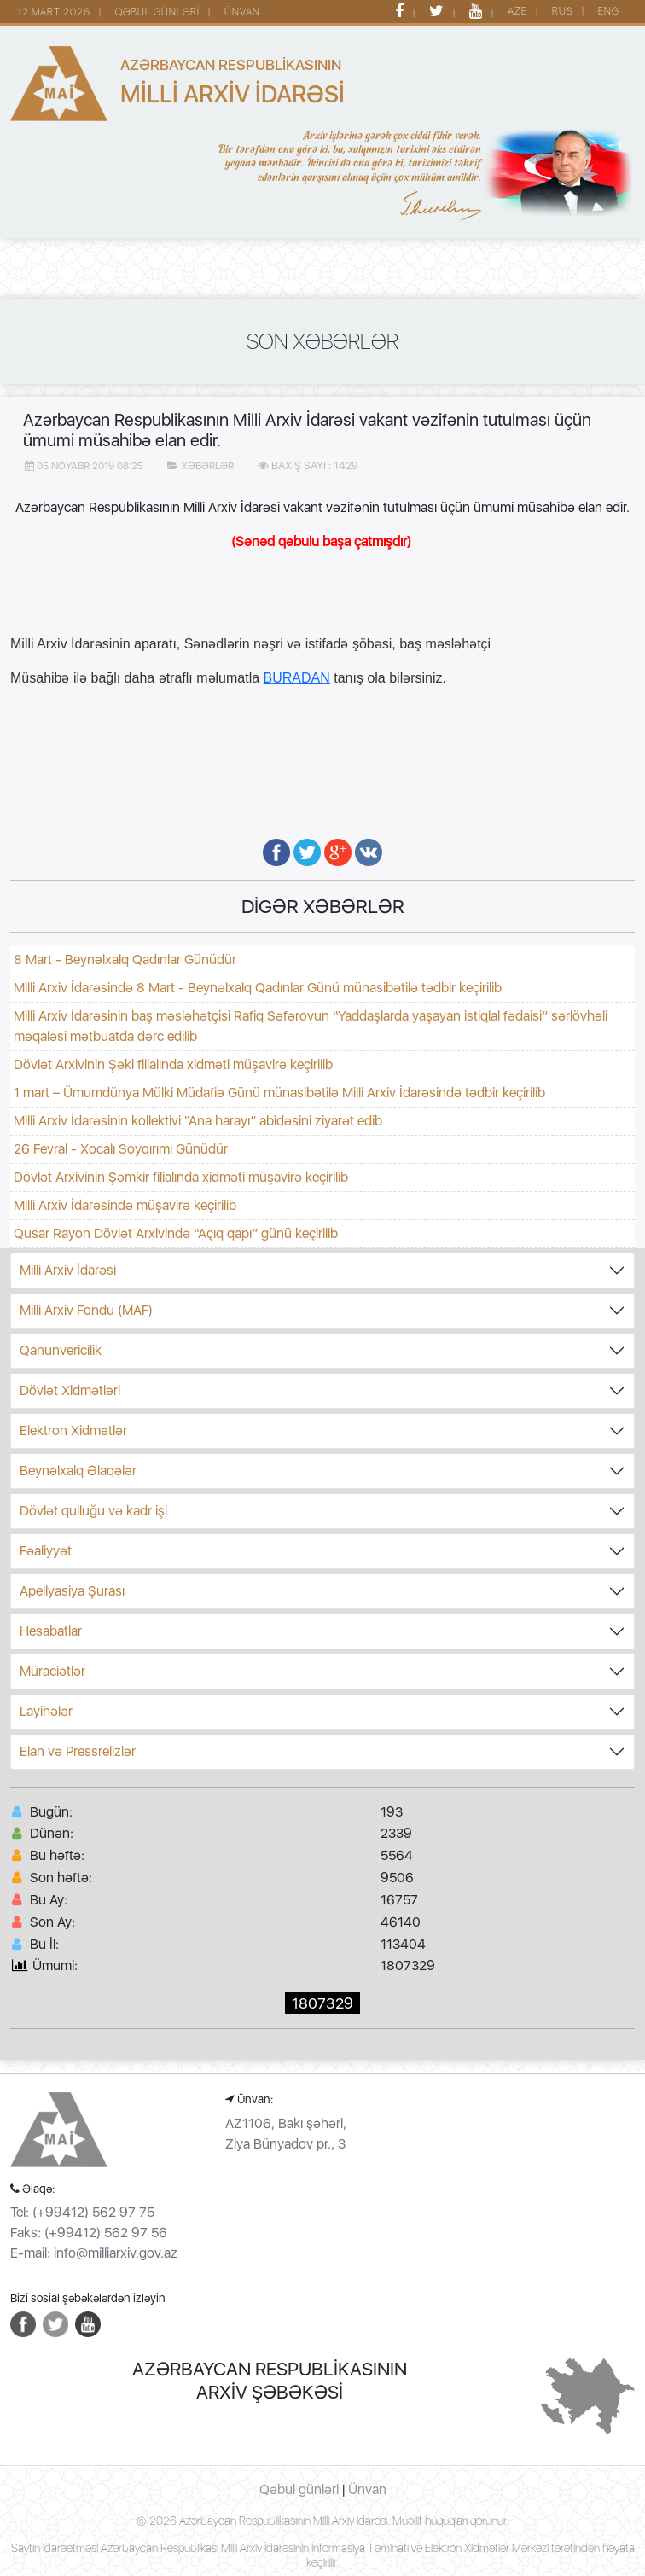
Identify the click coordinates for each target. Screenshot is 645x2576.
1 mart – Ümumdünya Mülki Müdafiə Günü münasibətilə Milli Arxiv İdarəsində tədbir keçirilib (279, 1092)
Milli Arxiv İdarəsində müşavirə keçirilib (125, 1205)
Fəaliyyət (46, 1551)
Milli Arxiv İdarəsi (68, 1270)
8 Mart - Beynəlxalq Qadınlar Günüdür (125, 959)
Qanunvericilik (61, 1350)
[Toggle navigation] (34, 270)
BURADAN (297, 678)
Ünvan (367, 2489)
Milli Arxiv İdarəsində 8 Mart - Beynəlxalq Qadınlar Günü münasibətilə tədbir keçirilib (258, 988)
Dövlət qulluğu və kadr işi (93, 1511)
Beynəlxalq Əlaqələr (78, 1470)
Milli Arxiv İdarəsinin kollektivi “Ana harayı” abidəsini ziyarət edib (198, 1121)
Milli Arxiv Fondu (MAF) (86, 1310)
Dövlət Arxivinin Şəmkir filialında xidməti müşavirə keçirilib (181, 1177)
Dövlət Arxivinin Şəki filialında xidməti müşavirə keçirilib (173, 1064)
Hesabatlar (51, 1631)
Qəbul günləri (299, 2489)
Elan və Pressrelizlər (78, 1751)
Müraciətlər (52, 1671)
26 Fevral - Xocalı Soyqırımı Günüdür (121, 1149)
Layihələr (46, 1711)
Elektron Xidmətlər (73, 1430)
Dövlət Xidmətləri (70, 1390)
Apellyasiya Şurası (72, 1591)
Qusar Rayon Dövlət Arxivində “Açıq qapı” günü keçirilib (176, 1233)
